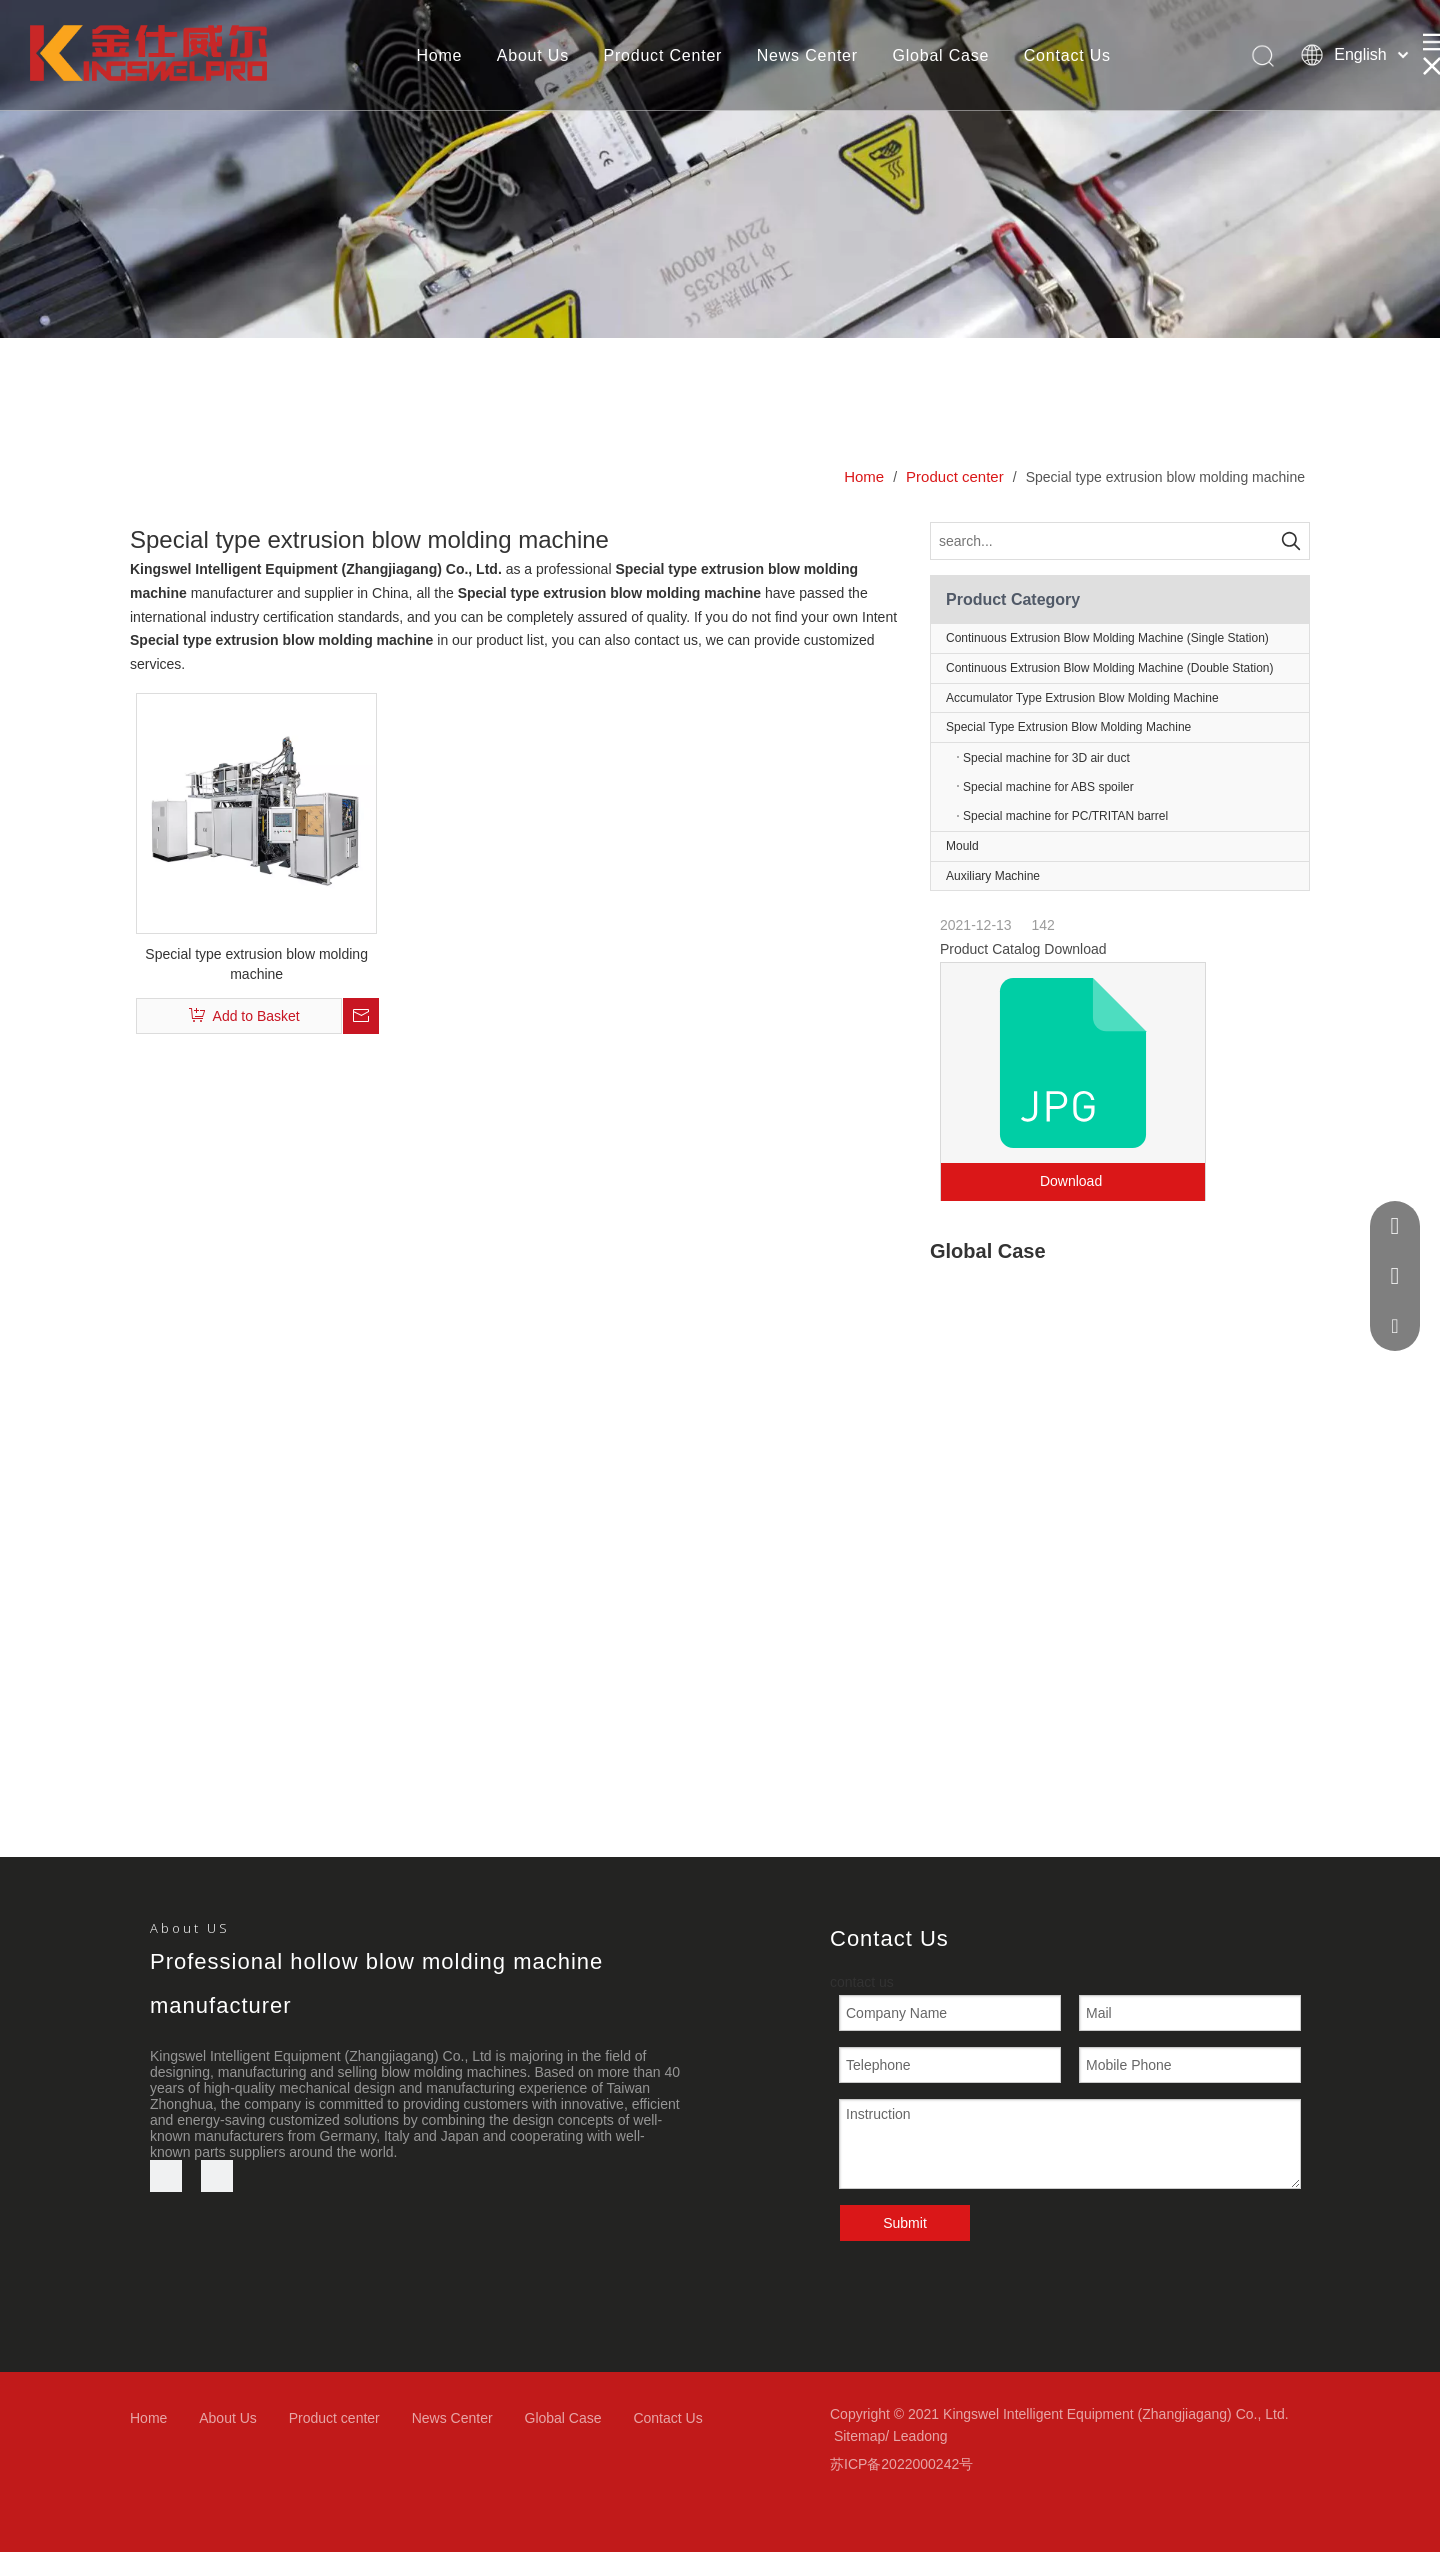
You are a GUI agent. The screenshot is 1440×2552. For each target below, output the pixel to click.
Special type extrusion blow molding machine (256, 964)
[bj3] (720, 169)
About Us (533, 55)
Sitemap (859, 2436)
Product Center (662, 55)
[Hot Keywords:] (1291, 541)
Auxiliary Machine (993, 876)
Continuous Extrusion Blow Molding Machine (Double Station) (1110, 668)
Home (439, 55)
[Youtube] (166, 2176)
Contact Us (1067, 55)
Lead (908, 2436)
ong (935, 2436)
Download (1073, 1181)
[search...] (1102, 541)
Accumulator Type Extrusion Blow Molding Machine (1082, 698)
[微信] (217, 2176)
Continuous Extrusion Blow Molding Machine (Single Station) (1107, 638)
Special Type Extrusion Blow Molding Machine (1127, 727)
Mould (962, 846)
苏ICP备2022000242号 (901, 2464)
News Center (807, 55)
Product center (334, 2418)
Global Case (940, 55)
